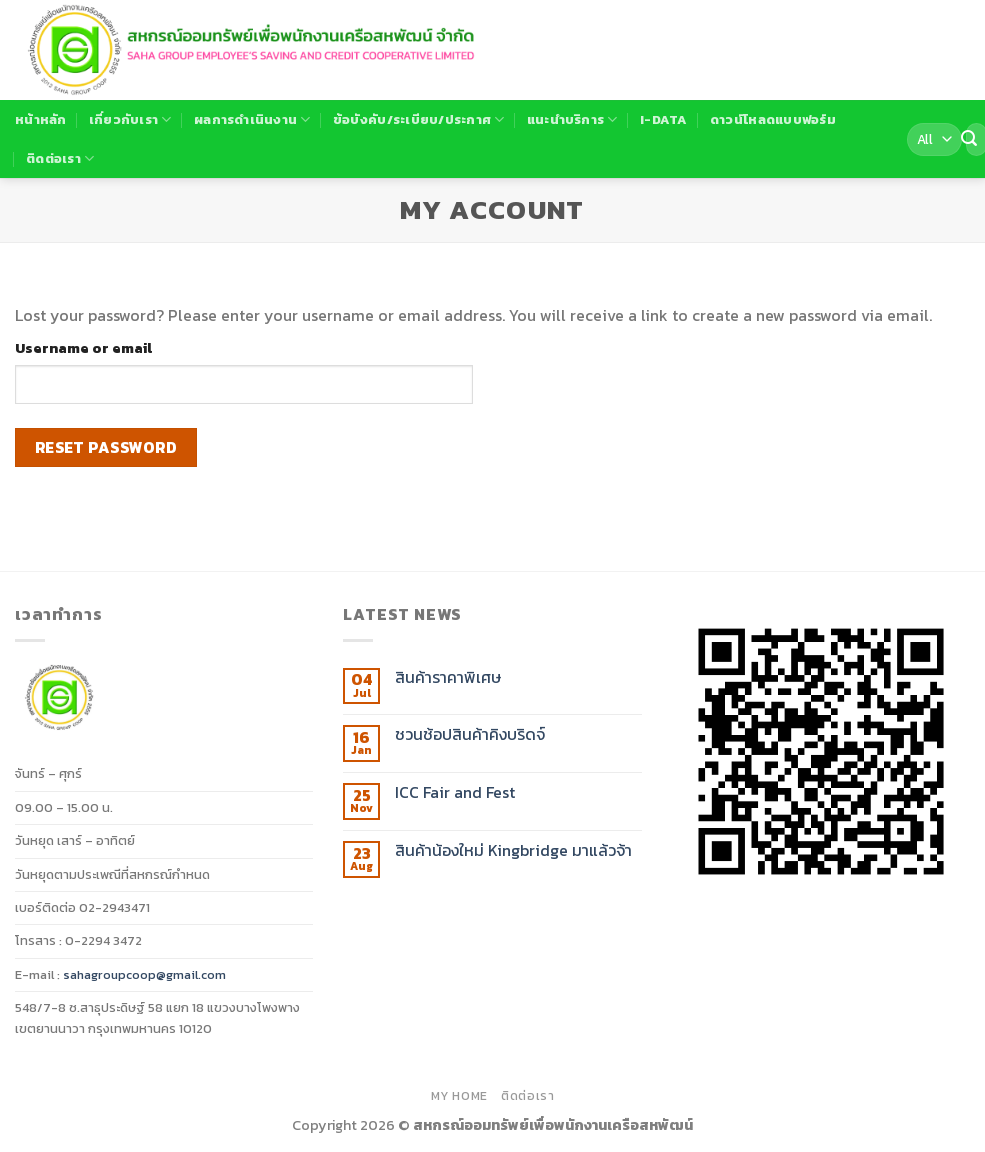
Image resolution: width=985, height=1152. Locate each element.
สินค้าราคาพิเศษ (448, 677)
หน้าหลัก (41, 119)
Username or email (83, 348)
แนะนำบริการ (572, 120)
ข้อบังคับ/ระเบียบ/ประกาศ (419, 120)
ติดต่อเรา (60, 159)
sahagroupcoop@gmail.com (144, 974)
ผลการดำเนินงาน (252, 120)
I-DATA (664, 119)
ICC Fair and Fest (455, 792)
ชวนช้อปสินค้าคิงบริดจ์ (470, 734)
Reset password (106, 447)
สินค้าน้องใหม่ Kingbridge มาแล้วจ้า (513, 850)
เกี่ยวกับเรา (130, 120)
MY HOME (459, 1096)
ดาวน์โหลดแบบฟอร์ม (773, 119)
